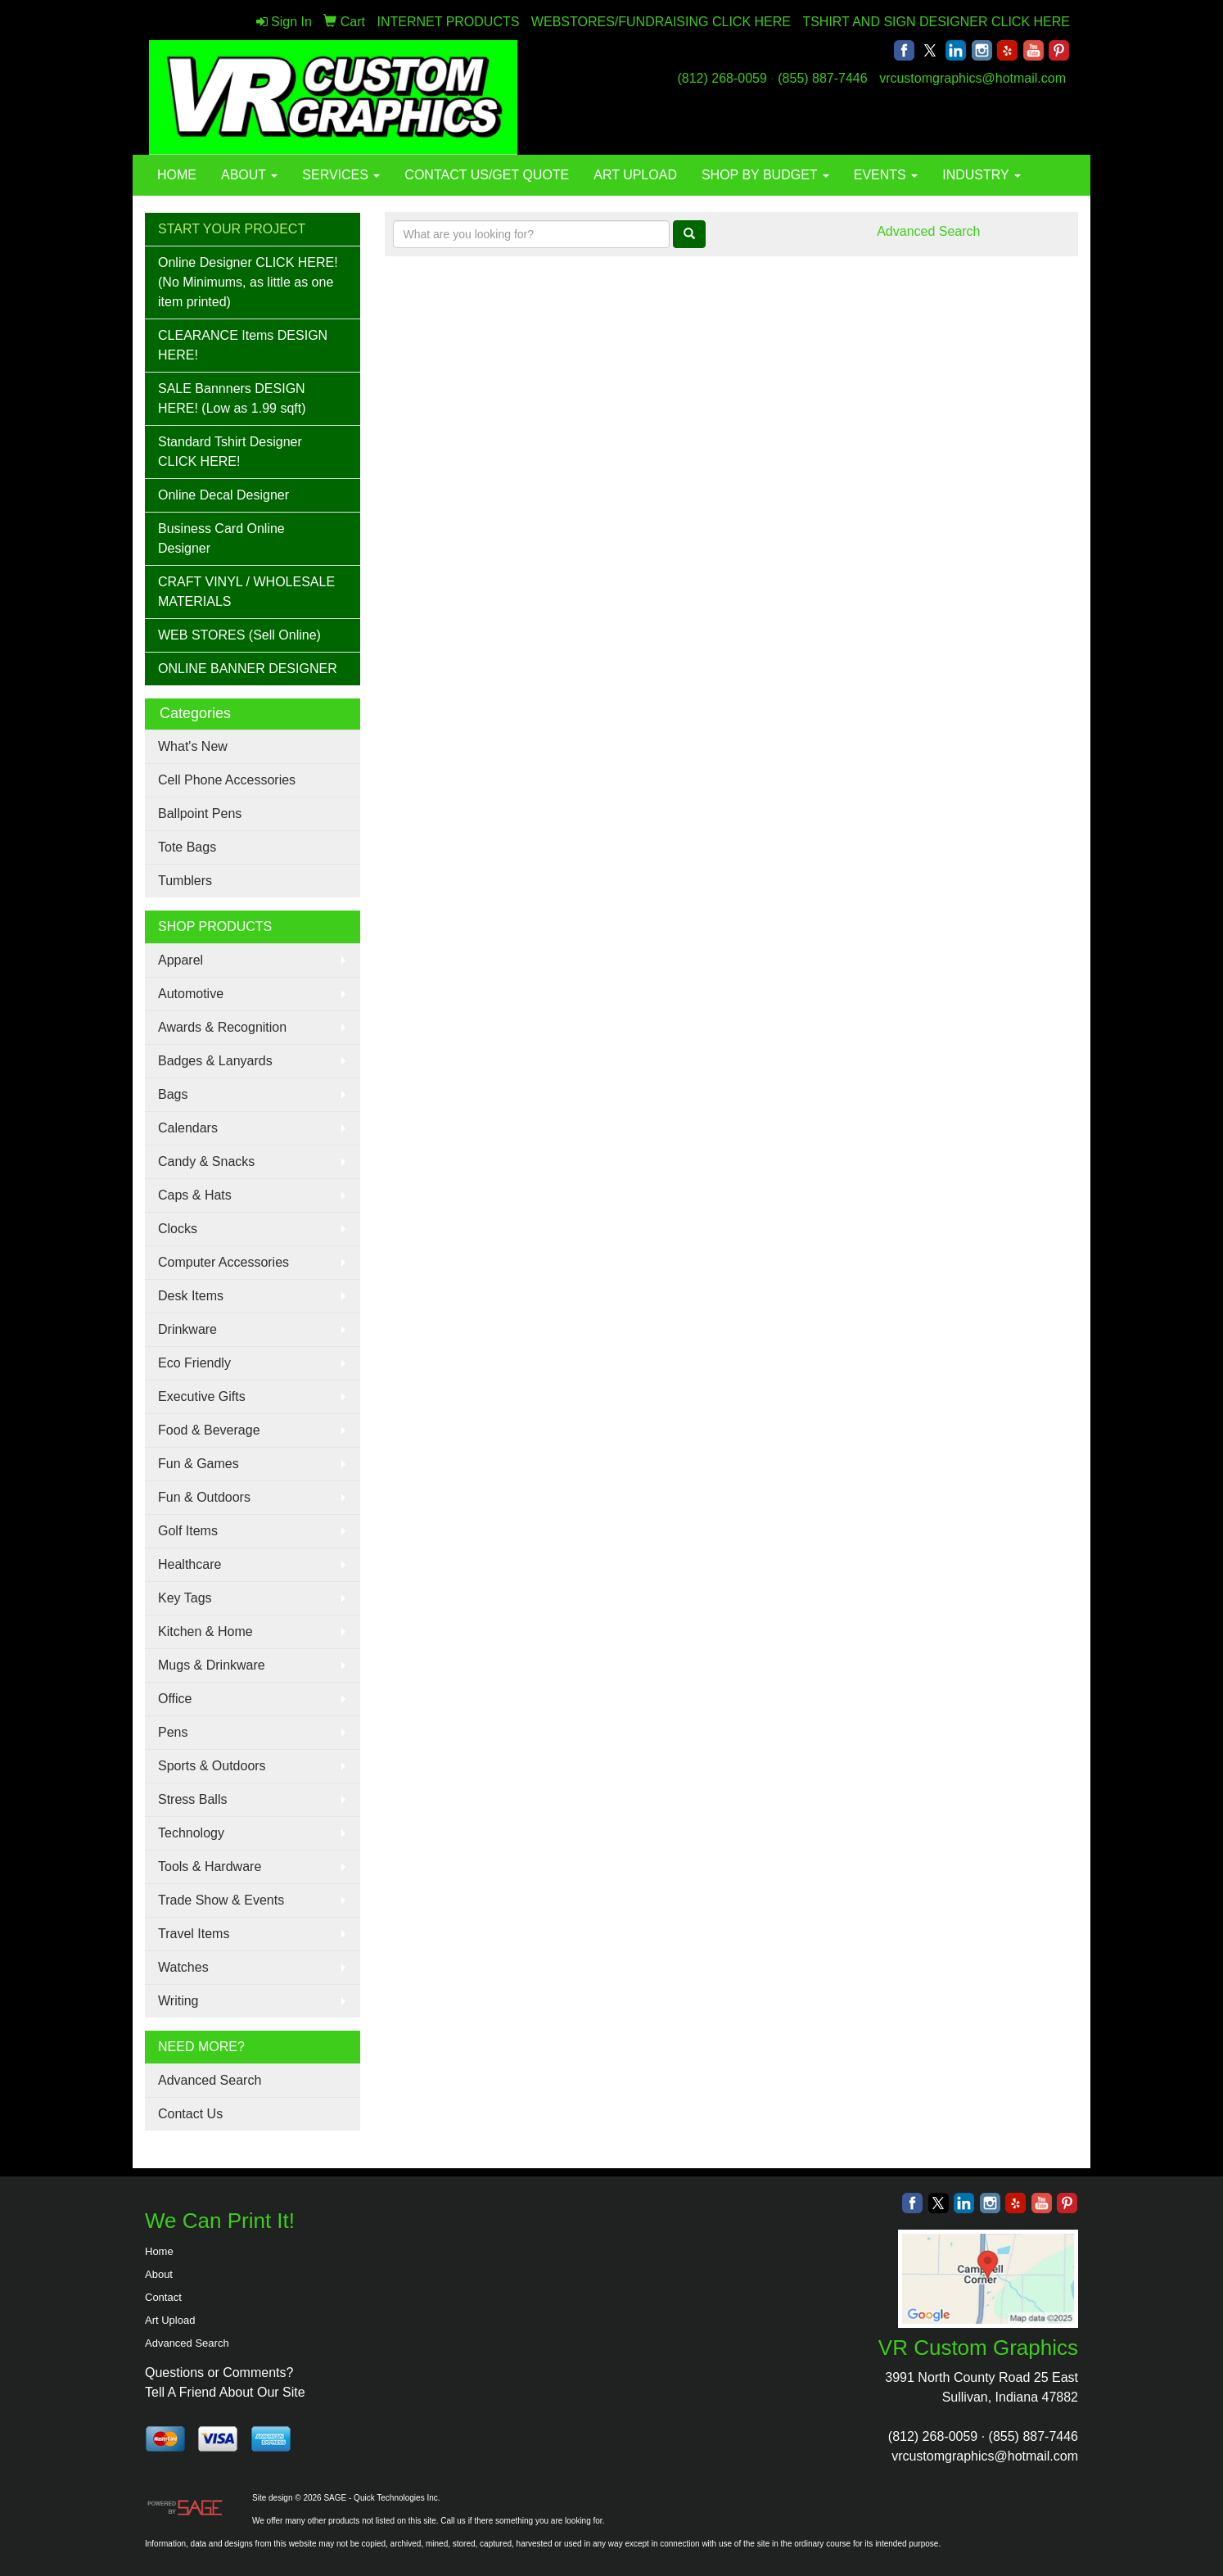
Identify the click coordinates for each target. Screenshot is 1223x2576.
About (159, 2274)
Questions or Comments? (219, 2372)
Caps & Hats (195, 1195)
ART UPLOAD (635, 175)
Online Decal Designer (223, 495)
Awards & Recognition (222, 1027)
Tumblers (185, 881)
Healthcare (189, 1564)
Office (175, 1699)
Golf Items (188, 1531)
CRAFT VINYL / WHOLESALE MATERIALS (246, 591)
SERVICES (341, 175)
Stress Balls (192, 1799)
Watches (183, 1967)
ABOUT (249, 175)
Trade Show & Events (221, 1900)
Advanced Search (209, 2080)
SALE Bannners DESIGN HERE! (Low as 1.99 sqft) (232, 398)
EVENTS (886, 175)
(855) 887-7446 (822, 78)
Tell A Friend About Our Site (225, 2392)
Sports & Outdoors (212, 1766)
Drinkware (187, 1329)
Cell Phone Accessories (227, 780)
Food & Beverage (209, 1430)
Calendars (188, 1128)
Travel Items (193, 1934)
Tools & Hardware (209, 1866)
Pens (172, 1732)
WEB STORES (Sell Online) (239, 635)
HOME (176, 175)
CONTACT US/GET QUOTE (486, 175)
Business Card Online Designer (221, 538)
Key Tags (185, 1598)
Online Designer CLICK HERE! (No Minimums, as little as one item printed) (248, 282)
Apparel (180, 960)
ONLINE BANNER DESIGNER (247, 669)
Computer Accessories (223, 1262)
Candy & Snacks (206, 1161)
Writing (178, 2001)
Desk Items (190, 1296)
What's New (193, 746)
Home (159, 2251)
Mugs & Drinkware (211, 1665)
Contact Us (190, 2114)
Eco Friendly (194, 1363)
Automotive (190, 994)
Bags (172, 1094)
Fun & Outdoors (204, 1497)
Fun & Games (198, 1464)
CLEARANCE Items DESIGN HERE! (242, 345)
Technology (191, 1833)
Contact (163, 2297)
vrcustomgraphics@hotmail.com (972, 78)
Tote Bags (187, 847)
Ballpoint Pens (199, 813)
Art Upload (170, 2320)
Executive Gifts (202, 1396)
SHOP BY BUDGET (765, 175)
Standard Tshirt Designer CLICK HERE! (230, 451)
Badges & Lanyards (215, 1061)
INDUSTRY (981, 175)
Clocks (177, 1229)
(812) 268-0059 (721, 78)
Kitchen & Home (205, 1631)
